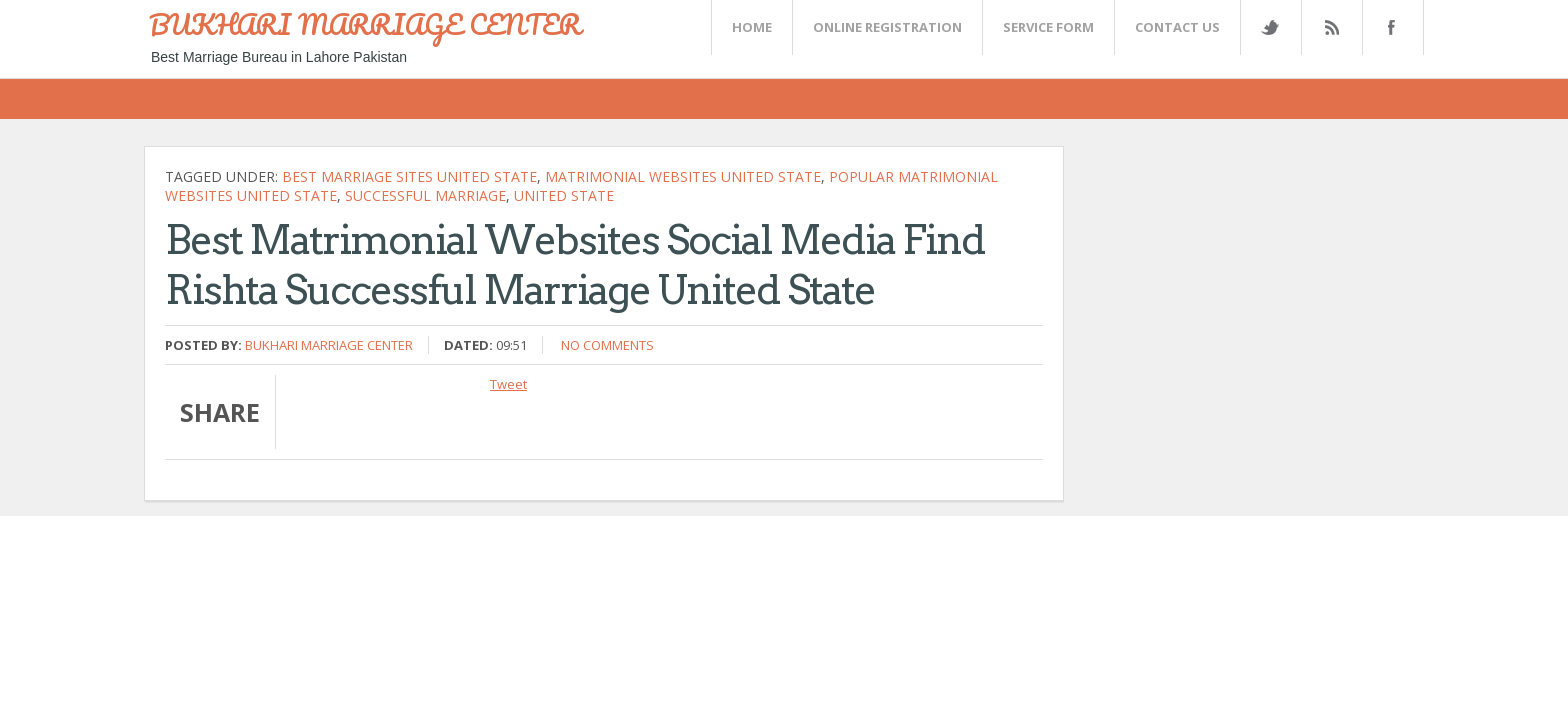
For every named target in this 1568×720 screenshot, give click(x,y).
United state (564, 195)
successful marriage (425, 195)
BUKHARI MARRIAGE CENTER (365, 24)
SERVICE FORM (1048, 27)
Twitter (1270, 27)
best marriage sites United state (409, 176)
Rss (1331, 27)
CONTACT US (1177, 27)
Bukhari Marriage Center (329, 345)
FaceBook (1389, 27)
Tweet (508, 384)
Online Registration (887, 27)
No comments (607, 345)
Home (752, 27)
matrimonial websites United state (683, 176)
